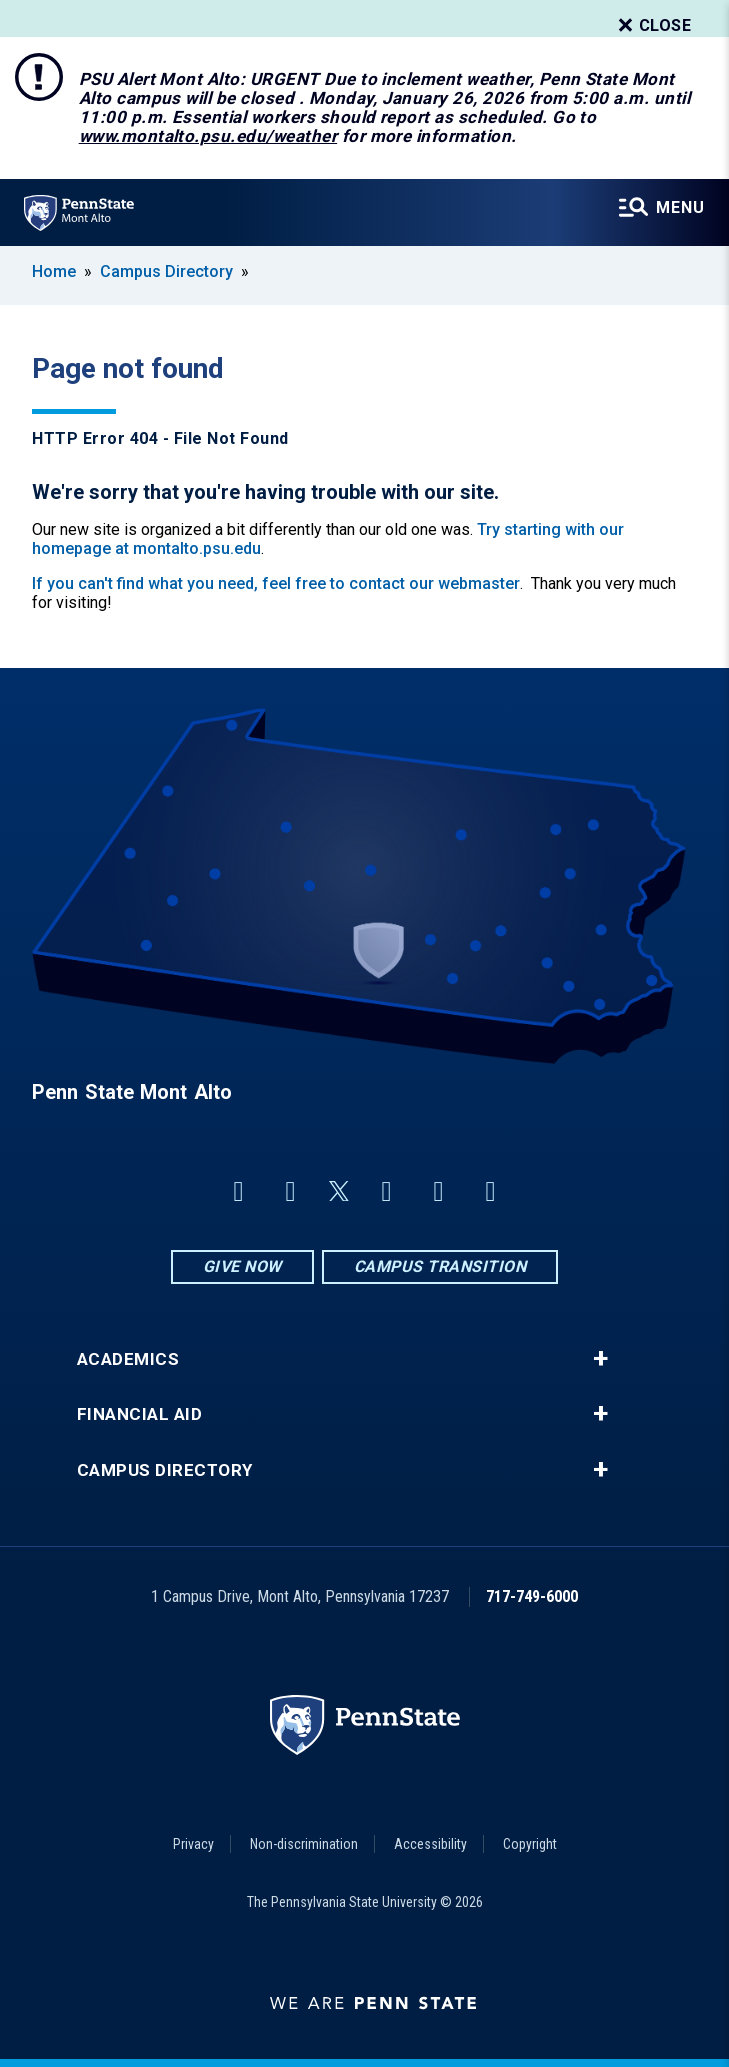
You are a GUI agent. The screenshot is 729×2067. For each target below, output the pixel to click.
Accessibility (430, 1844)
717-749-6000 (532, 1596)
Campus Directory (166, 271)
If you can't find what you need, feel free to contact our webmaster (276, 583)
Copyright (530, 1844)
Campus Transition (440, 1266)
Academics (128, 1359)
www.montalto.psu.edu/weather (208, 136)
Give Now (242, 1266)
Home (54, 271)
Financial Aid (140, 1414)
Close (653, 26)
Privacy (193, 1844)
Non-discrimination (304, 1844)
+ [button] (600, 1359)
